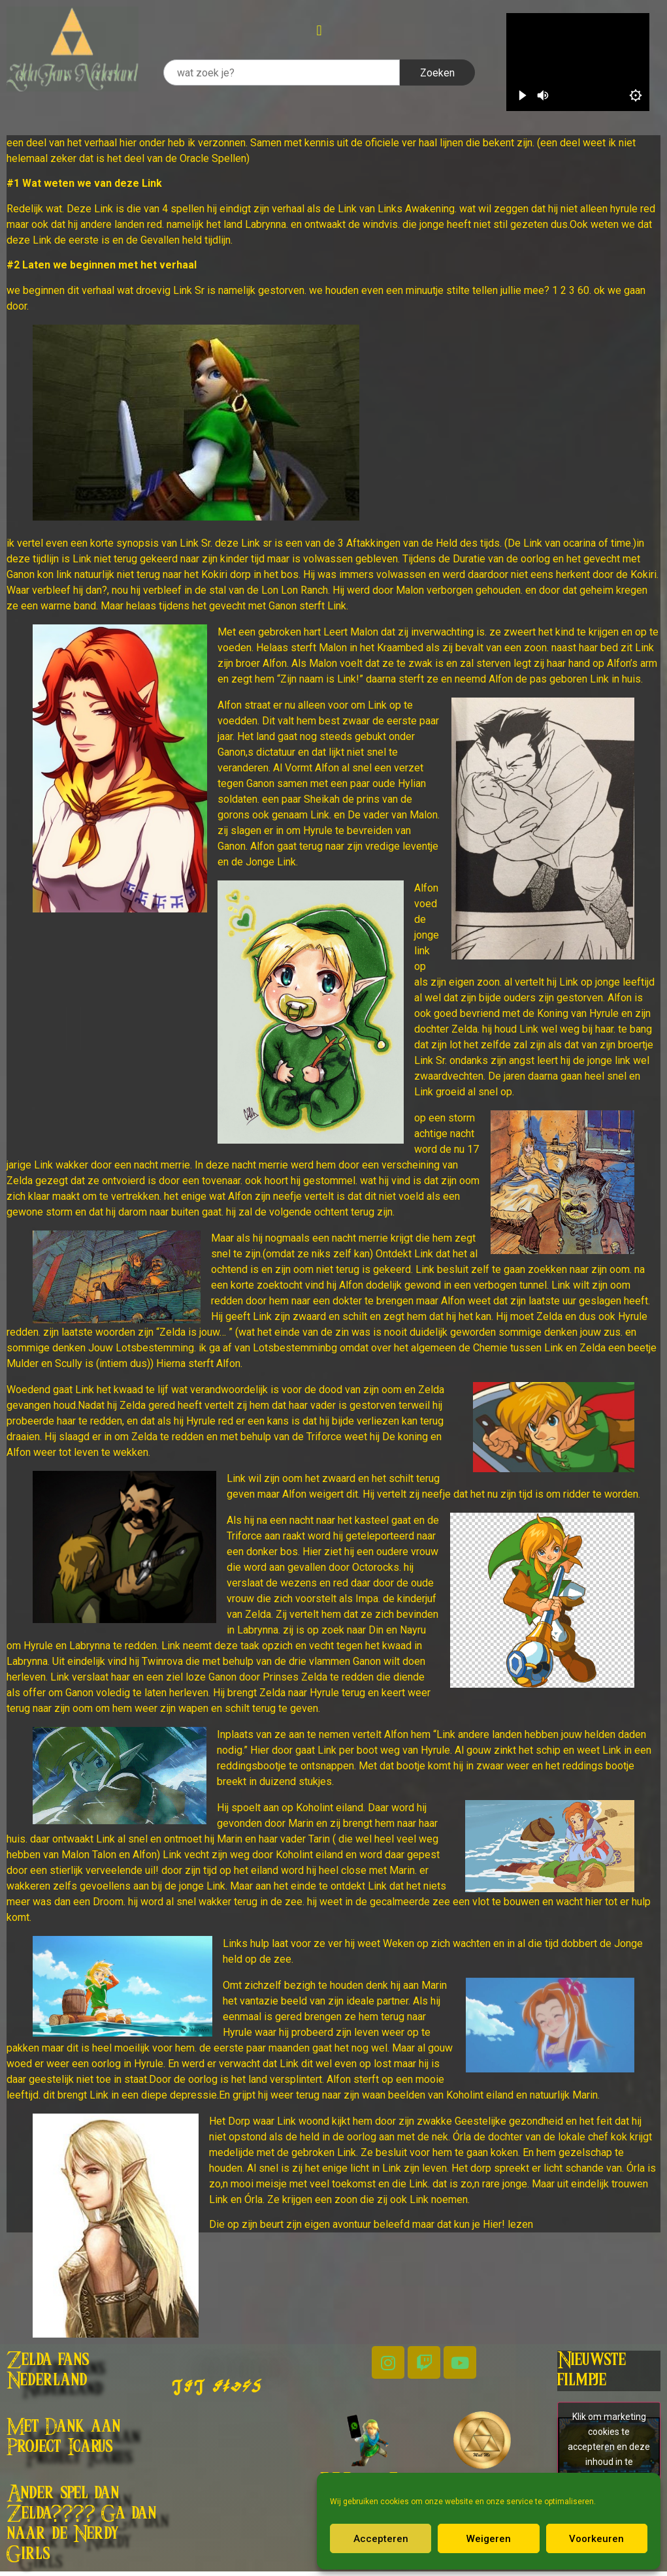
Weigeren (488, 2539)
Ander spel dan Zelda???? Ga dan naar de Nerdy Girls (81, 2524)
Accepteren (380, 2539)
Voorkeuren (596, 2539)
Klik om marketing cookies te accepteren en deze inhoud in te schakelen (609, 2446)
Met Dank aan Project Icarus (63, 2437)
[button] (319, 30)
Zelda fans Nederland (48, 2370)
